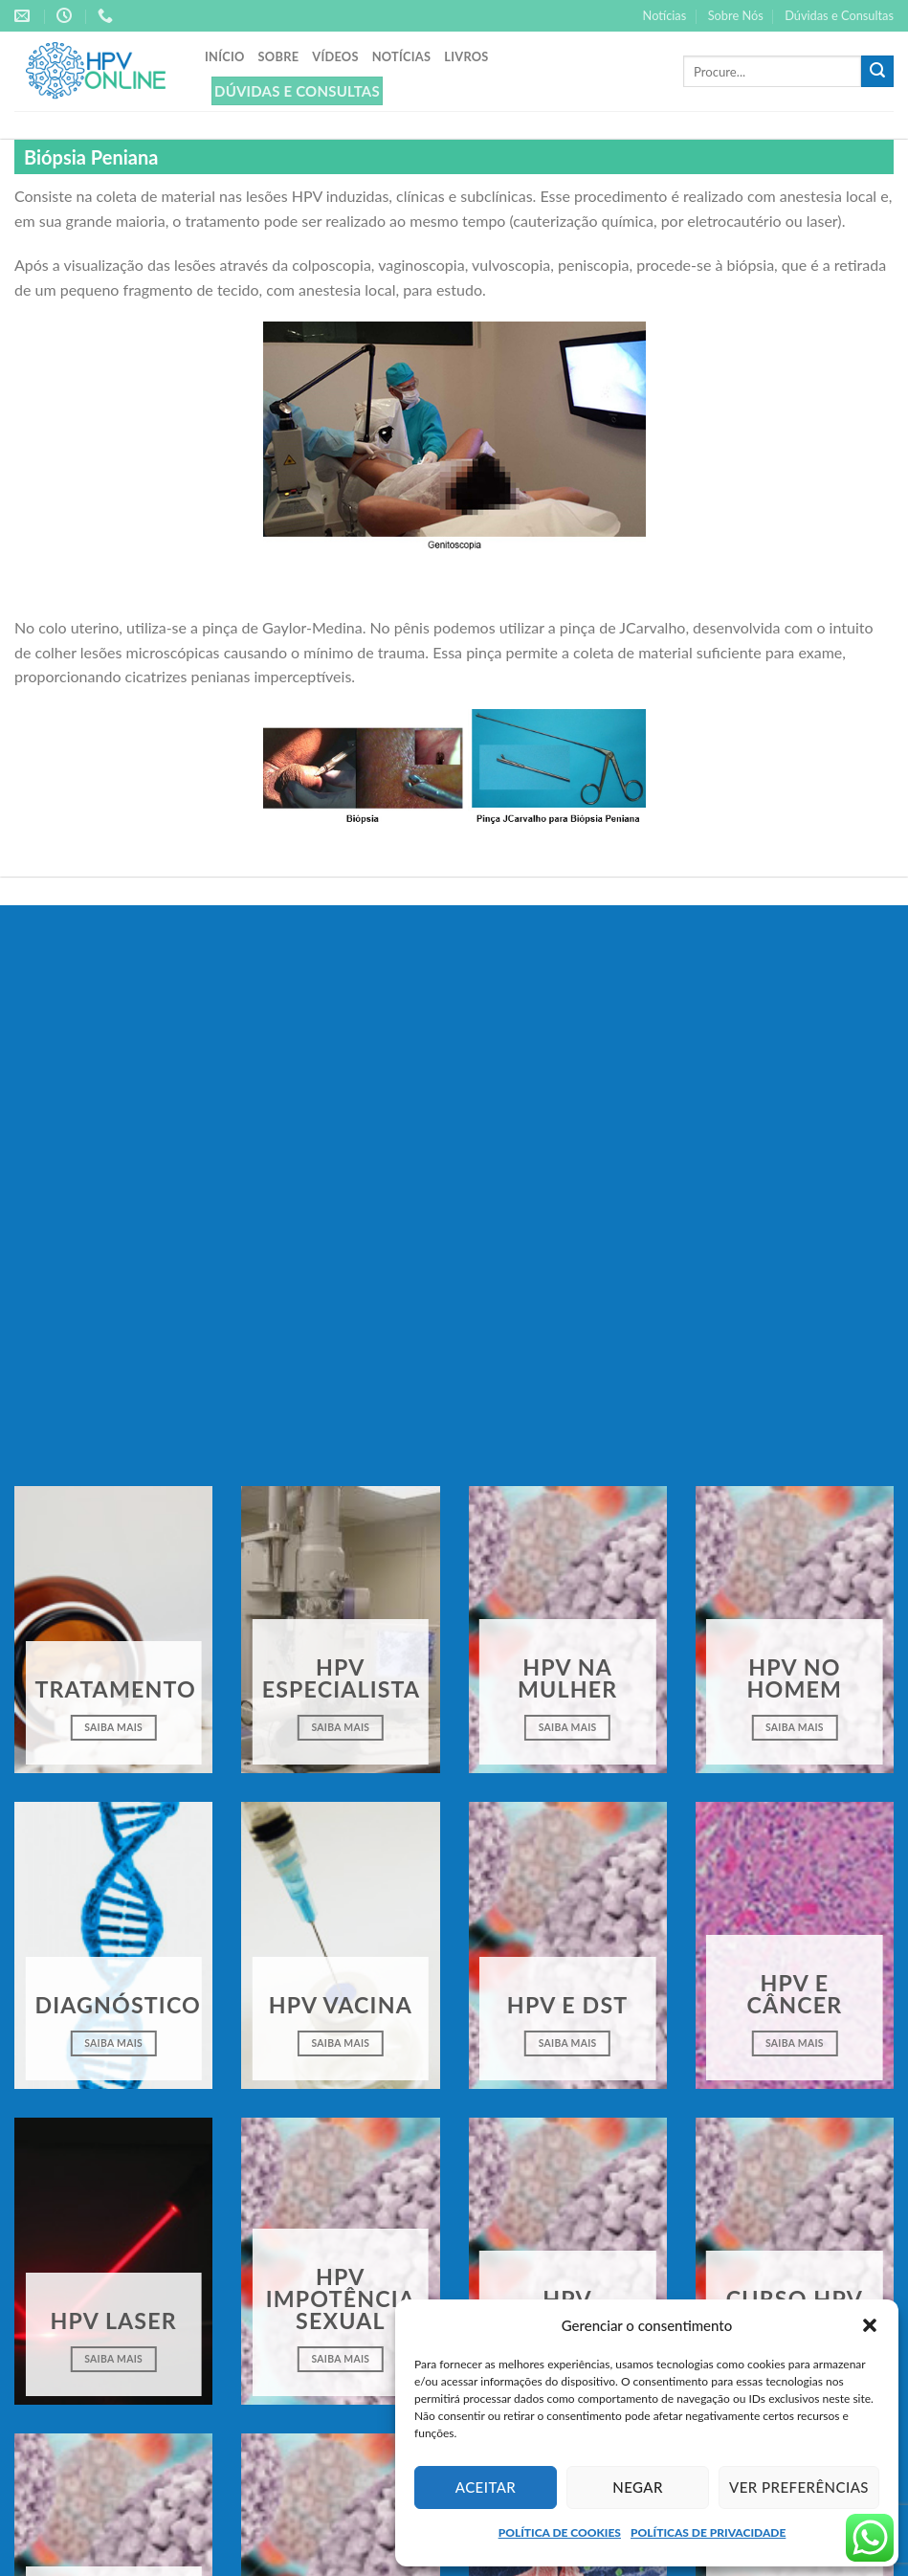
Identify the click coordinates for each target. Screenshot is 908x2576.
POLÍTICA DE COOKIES (559, 2532)
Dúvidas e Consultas (839, 15)
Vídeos (335, 56)
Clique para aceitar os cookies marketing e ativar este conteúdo (454, 1294)
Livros (466, 56)
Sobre (278, 56)
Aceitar (486, 2487)
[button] (869, 2325)
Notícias (665, 15)
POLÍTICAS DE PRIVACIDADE (708, 2532)
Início (225, 56)
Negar (637, 2487)
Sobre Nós (736, 15)
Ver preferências (799, 2487)
